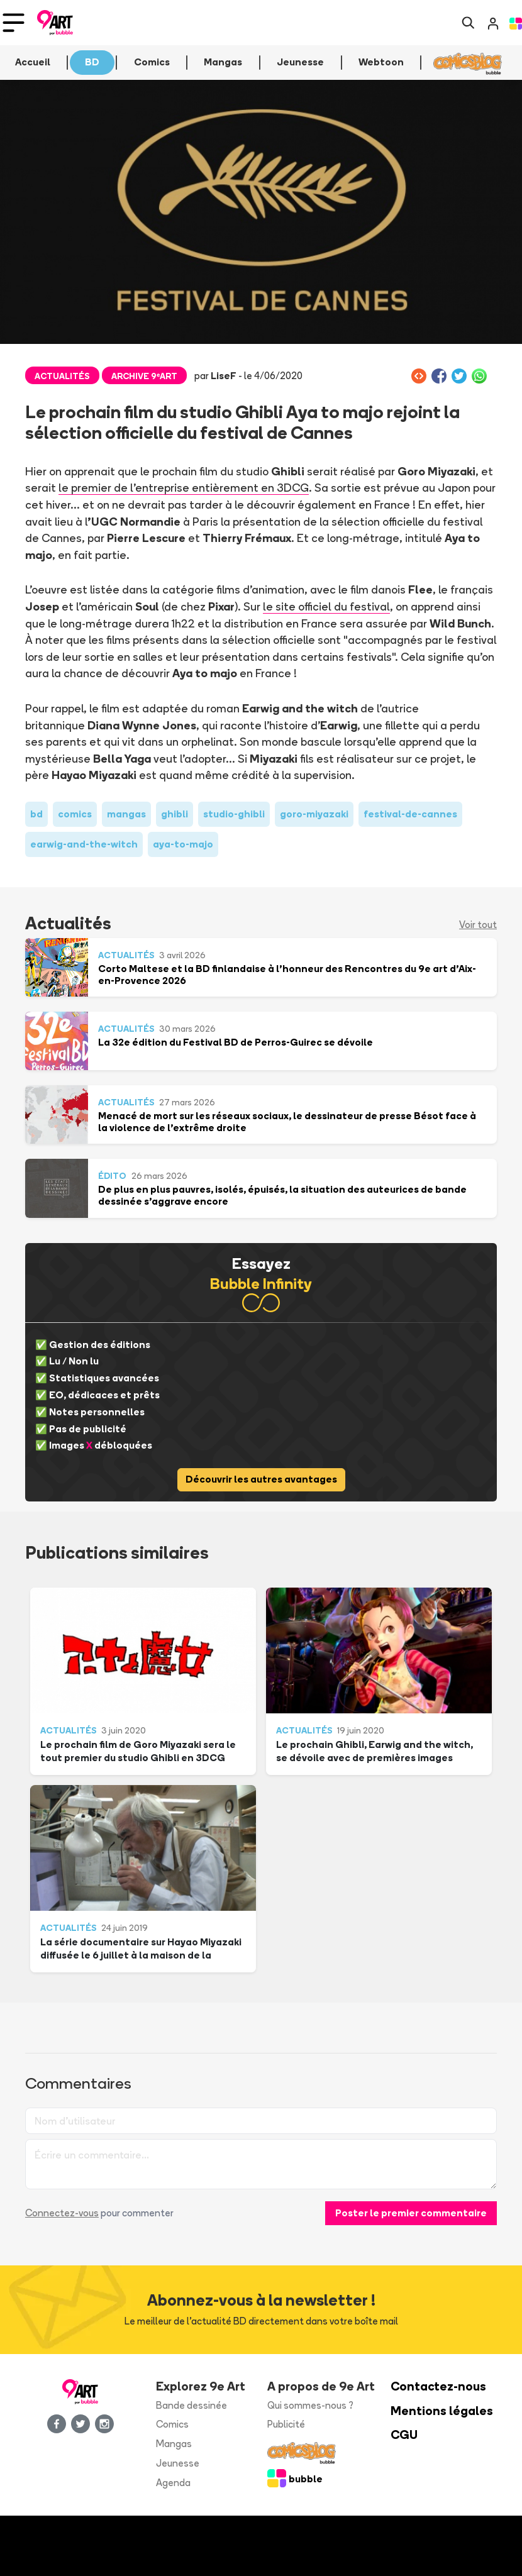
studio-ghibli (234, 814)
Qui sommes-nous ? (310, 2405)
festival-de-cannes (410, 814)
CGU (404, 2435)
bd (36, 814)
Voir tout (478, 925)
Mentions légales (442, 2411)
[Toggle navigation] (13, 23)
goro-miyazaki (314, 814)
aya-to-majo (183, 844)
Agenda (173, 2483)
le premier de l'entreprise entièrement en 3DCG (183, 487)
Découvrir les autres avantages (261, 1479)
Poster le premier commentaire (411, 2213)
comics (75, 814)
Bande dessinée (191, 2405)
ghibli (174, 814)
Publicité (286, 2424)
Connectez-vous (62, 2213)
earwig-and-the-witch (84, 844)
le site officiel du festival (325, 606)
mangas (126, 814)
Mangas (174, 2444)
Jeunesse (177, 2463)
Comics (172, 2424)
